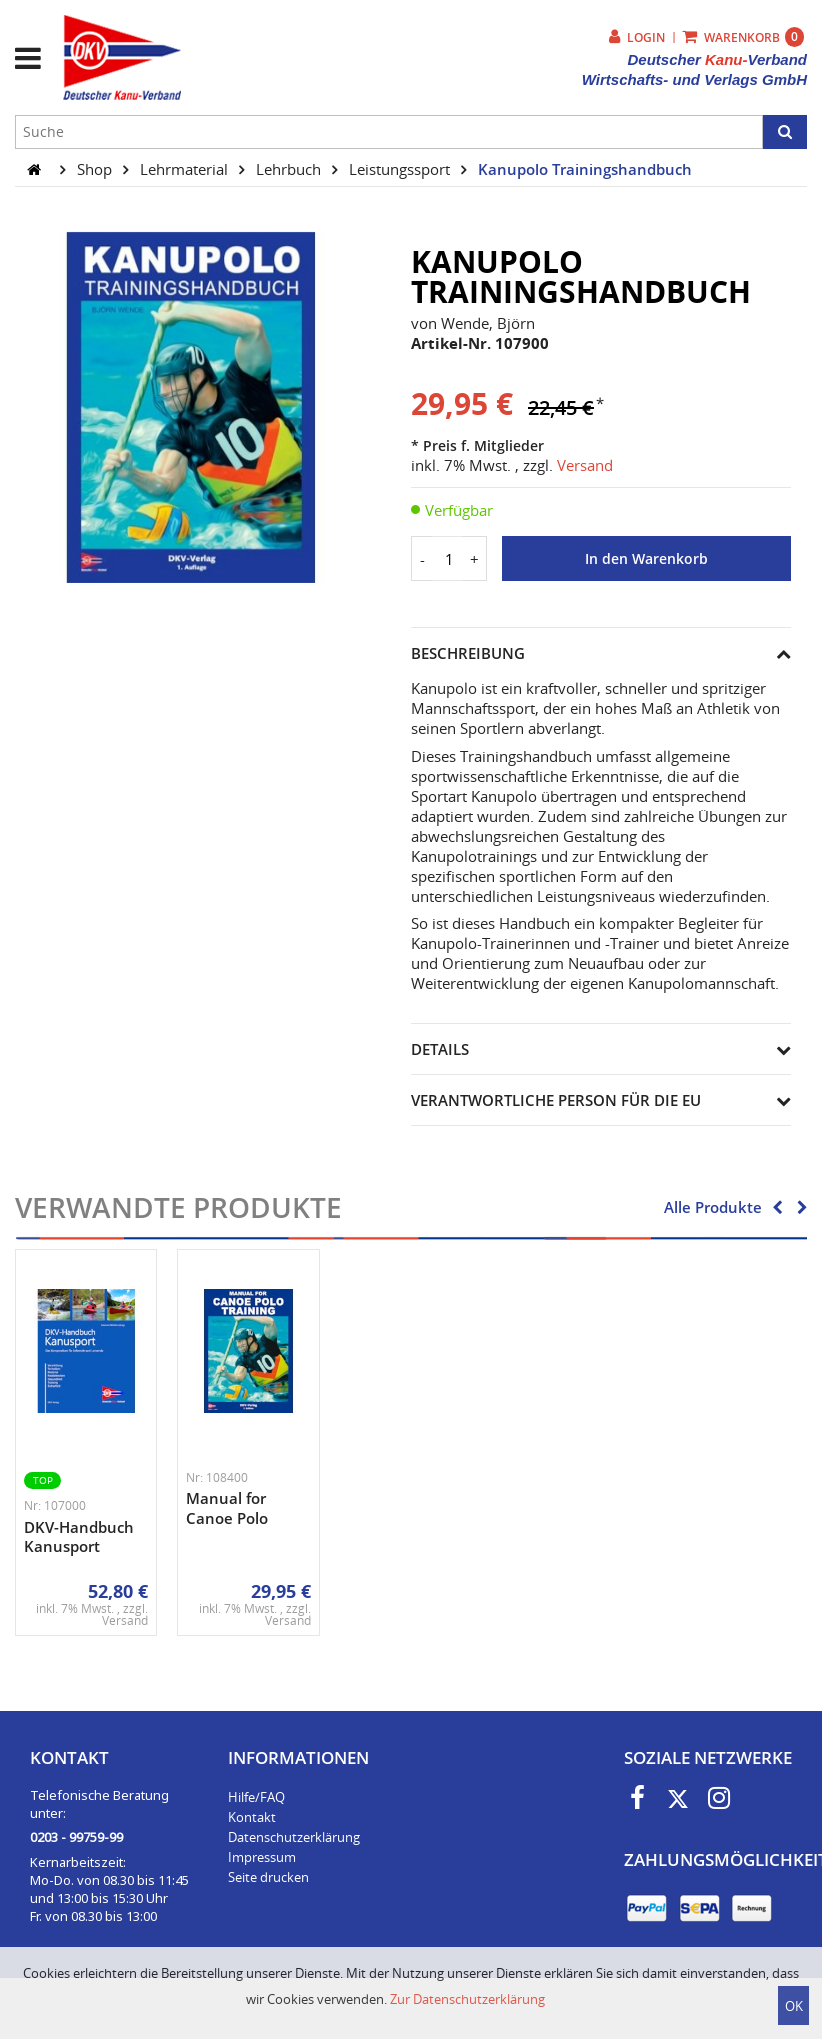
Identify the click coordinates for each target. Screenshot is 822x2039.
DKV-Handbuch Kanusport (79, 1537)
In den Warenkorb (646, 559)
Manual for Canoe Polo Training (227, 1517)
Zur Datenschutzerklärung (467, 1999)
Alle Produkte (713, 1207)
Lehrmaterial (186, 169)
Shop (96, 169)
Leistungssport (401, 169)
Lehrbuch (290, 169)
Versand (585, 465)
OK (794, 2006)
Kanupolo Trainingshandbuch (585, 169)
